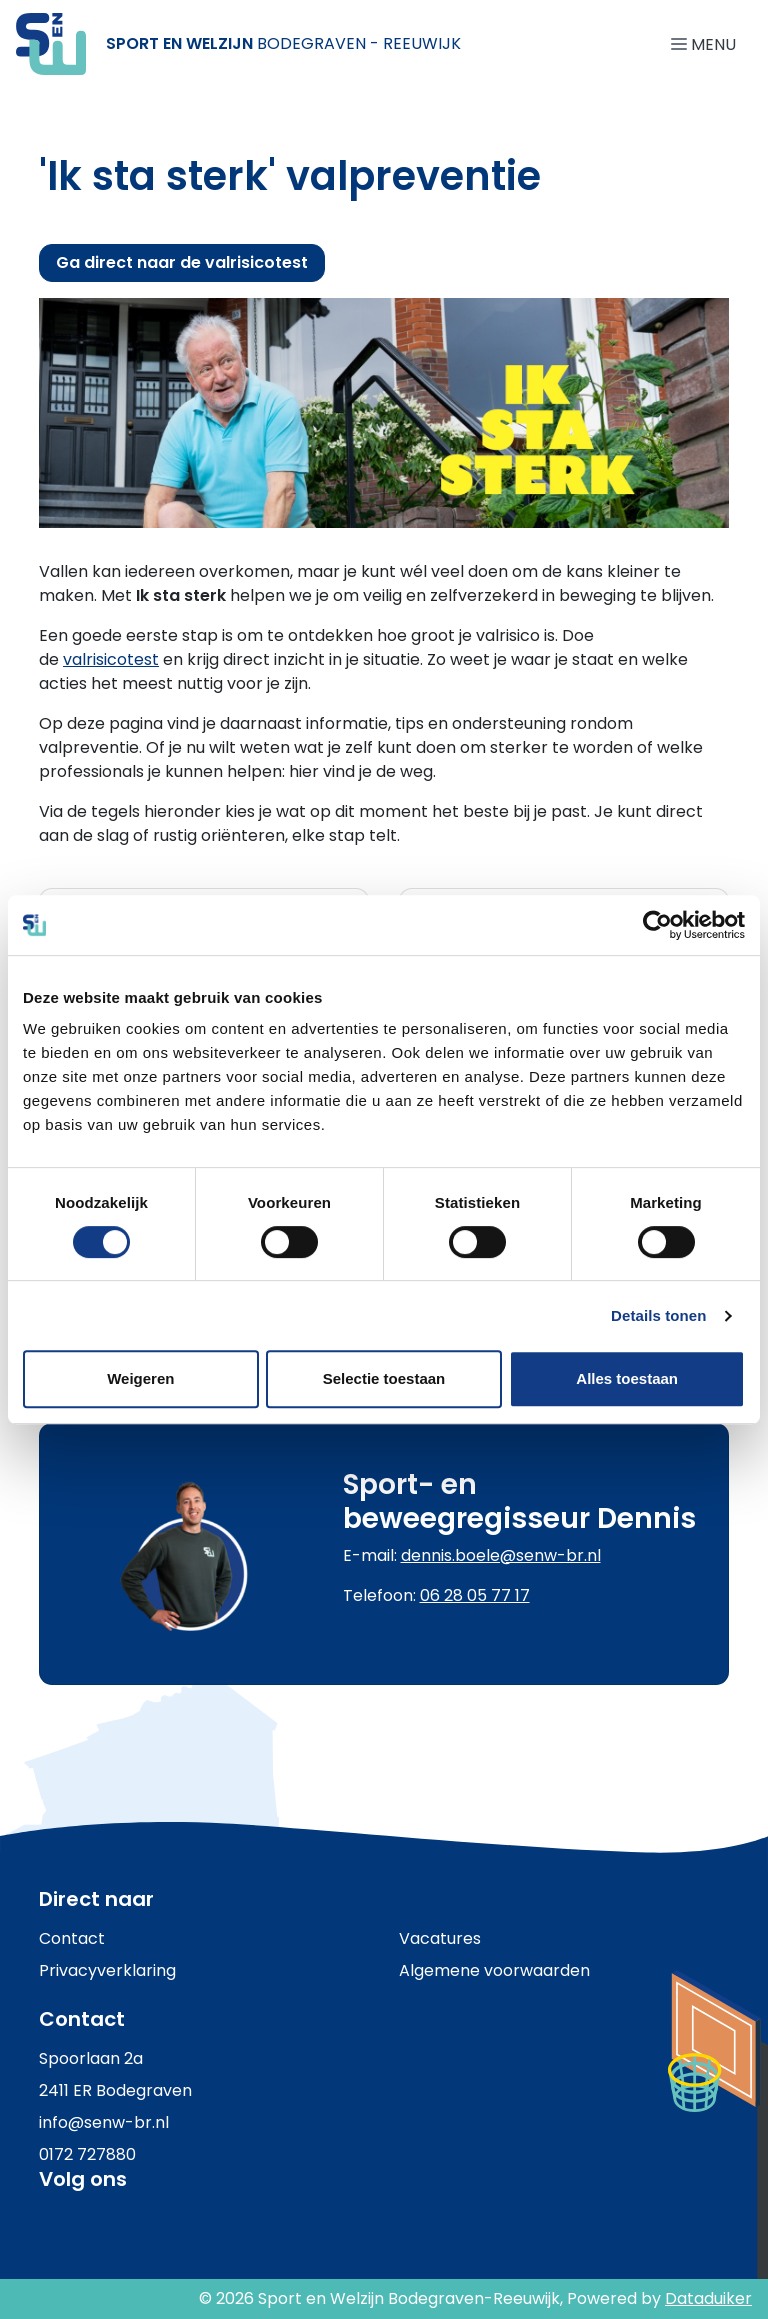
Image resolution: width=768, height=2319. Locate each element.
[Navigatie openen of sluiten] (707, 43)
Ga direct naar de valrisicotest (182, 262)
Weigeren (140, 1378)
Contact (72, 1938)
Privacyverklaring (107, 1970)
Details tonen (658, 1315)
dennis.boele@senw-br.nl (501, 1555)
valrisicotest (111, 659)
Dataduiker (708, 2298)
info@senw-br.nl (104, 2122)
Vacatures (440, 1938)
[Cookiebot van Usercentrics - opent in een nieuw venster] (657, 925)
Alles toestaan (627, 1378)
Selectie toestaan (384, 1378)
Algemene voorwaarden (494, 1970)
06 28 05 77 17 (475, 1595)
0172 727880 (87, 2154)
